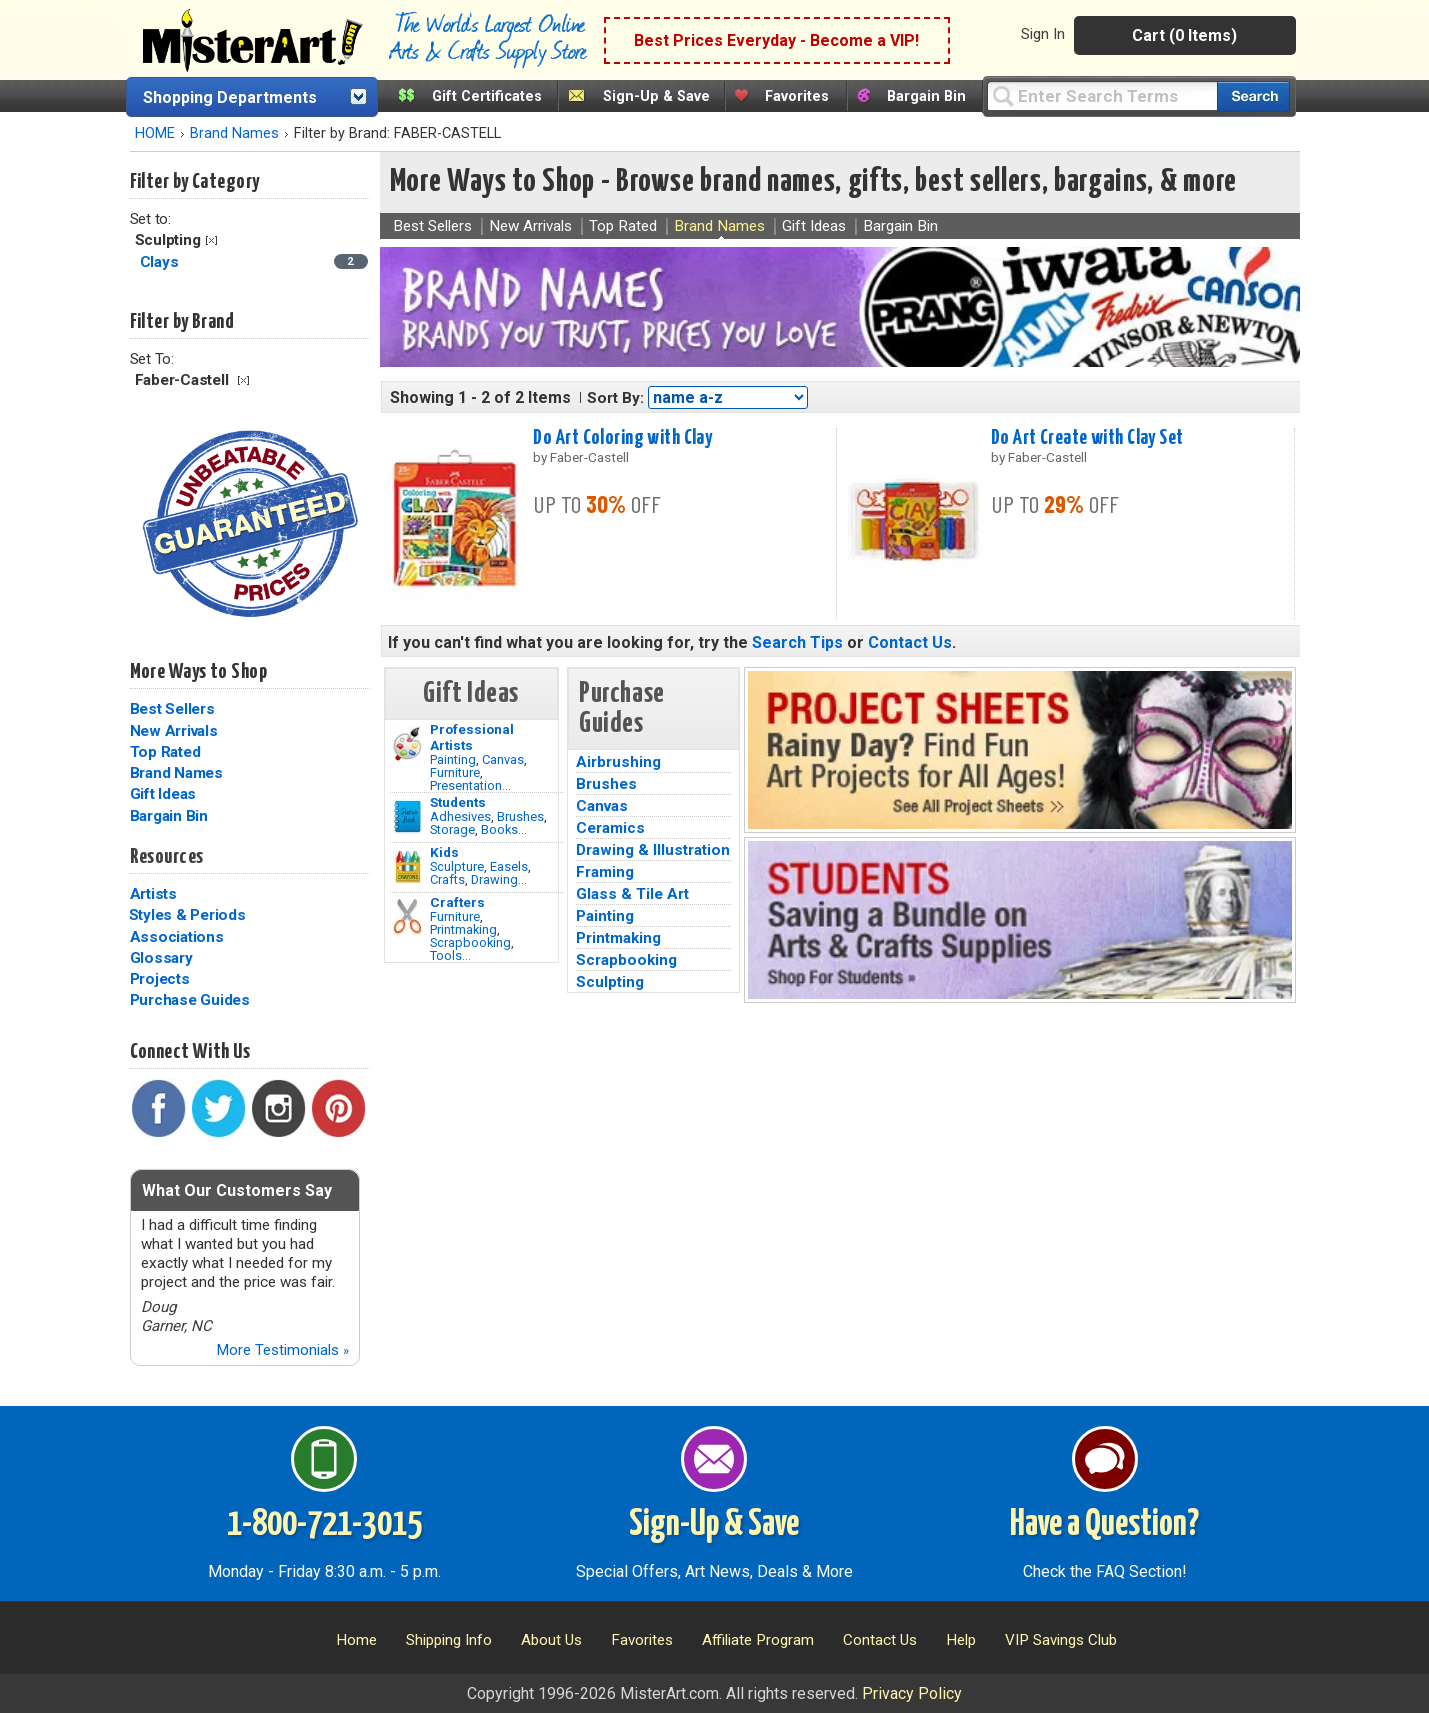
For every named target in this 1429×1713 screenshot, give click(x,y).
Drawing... (499, 879)
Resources (167, 857)
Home (356, 1640)
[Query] (1102, 95)
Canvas (503, 759)
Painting (453, 759)
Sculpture (457, 866)
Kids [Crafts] (444, 852)
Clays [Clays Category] (161, 262)
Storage (452, 829)
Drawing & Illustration (653, 850)
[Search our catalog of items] (1253, 96)
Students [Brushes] (458, 802)
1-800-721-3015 (324, 1525)
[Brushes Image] (407, 817)
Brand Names (234, 133)
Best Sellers (172, 709)
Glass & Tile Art (632, 894)
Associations (177, 937)
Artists (153, 894)
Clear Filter (211, 240)
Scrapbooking (470, 942)
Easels (509, 866)
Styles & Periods (187, 915)
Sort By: (615, 398)
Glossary (161, 958)
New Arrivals (174, 731)
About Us (551, 1640)
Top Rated (165, 752)
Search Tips (797, 642)
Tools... (450, 955)
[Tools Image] (407, 917)
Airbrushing (618, 762)
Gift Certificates (487, 96)
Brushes (520, 816)
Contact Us (910, 642)
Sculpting (610, 982)
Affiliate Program (758, 1640)
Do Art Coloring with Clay (622, 438)
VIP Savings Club (1061, 1640)
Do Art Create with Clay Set (1087, 438)
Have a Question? (1104, 1525)
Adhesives (460, 816)
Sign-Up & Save (656, 96)
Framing (605, 872)
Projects (160, 979)
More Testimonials (282, 1350)
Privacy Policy (912, 1693)
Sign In (1043, 34)
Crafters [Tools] (457, 902)
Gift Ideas (163, 794)
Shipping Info (449, 1640)
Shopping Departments (230, 97)
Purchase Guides (190, 1000)
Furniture (455, 772)
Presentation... (470, 785)
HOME (155, 133)
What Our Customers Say (237, 1190)
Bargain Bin (926, 96)
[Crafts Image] (407, 867)
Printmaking (463, 929)
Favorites (797, 96)
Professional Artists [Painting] (472, 737)
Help (961, 1640)
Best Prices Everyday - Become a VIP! (776, 40)
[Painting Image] (407, 744)
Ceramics (610, 828)
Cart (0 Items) (1184, 35)
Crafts (447, 879)
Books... (504, 829)
